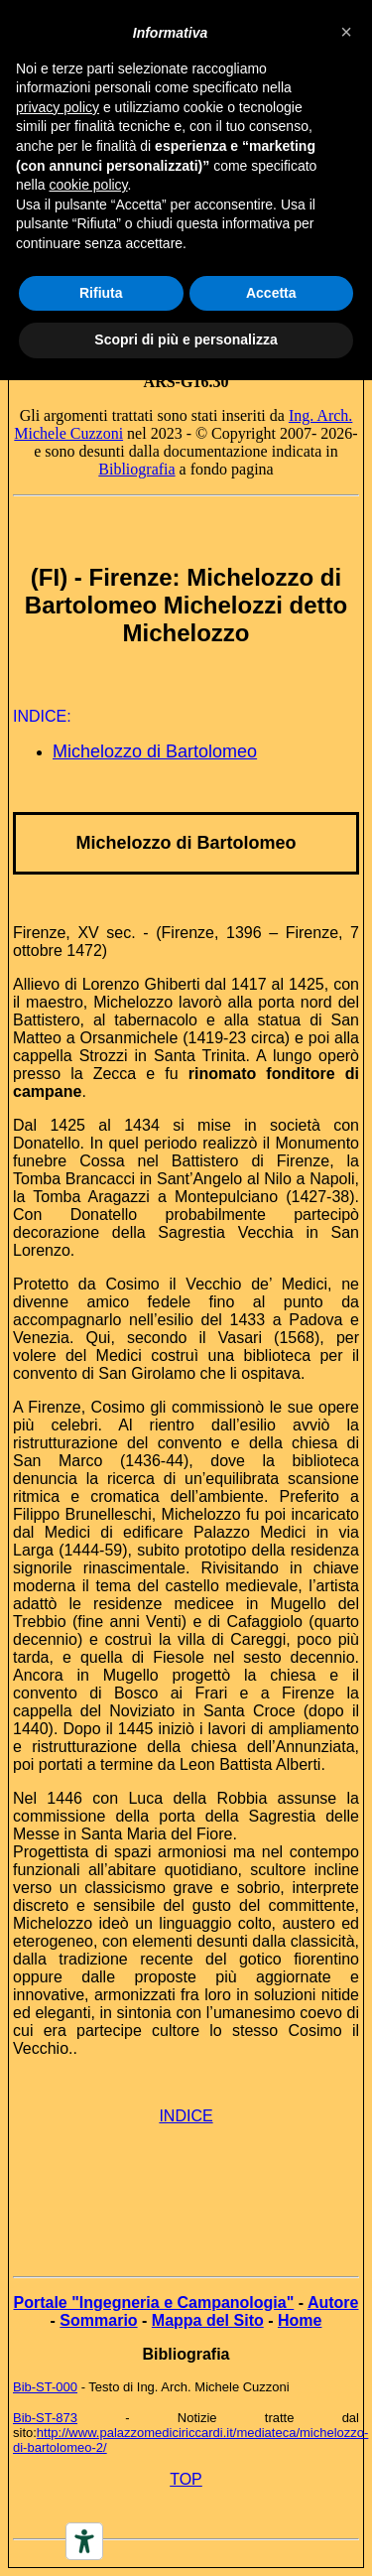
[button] (346, 32)
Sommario (98, 2320)
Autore (333, 2302)
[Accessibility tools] (84, 2541)
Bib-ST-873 (45, 2417)
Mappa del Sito (208, 2320)
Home (299, 2320)
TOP (186, 2479)
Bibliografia (136, 469)
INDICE (185, 2115)
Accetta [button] (271, 293)
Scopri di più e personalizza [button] (185, 339)
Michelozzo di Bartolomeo (155, 751)
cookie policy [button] (88, 185)
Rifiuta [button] (101, 293)
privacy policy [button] (57, 107)
